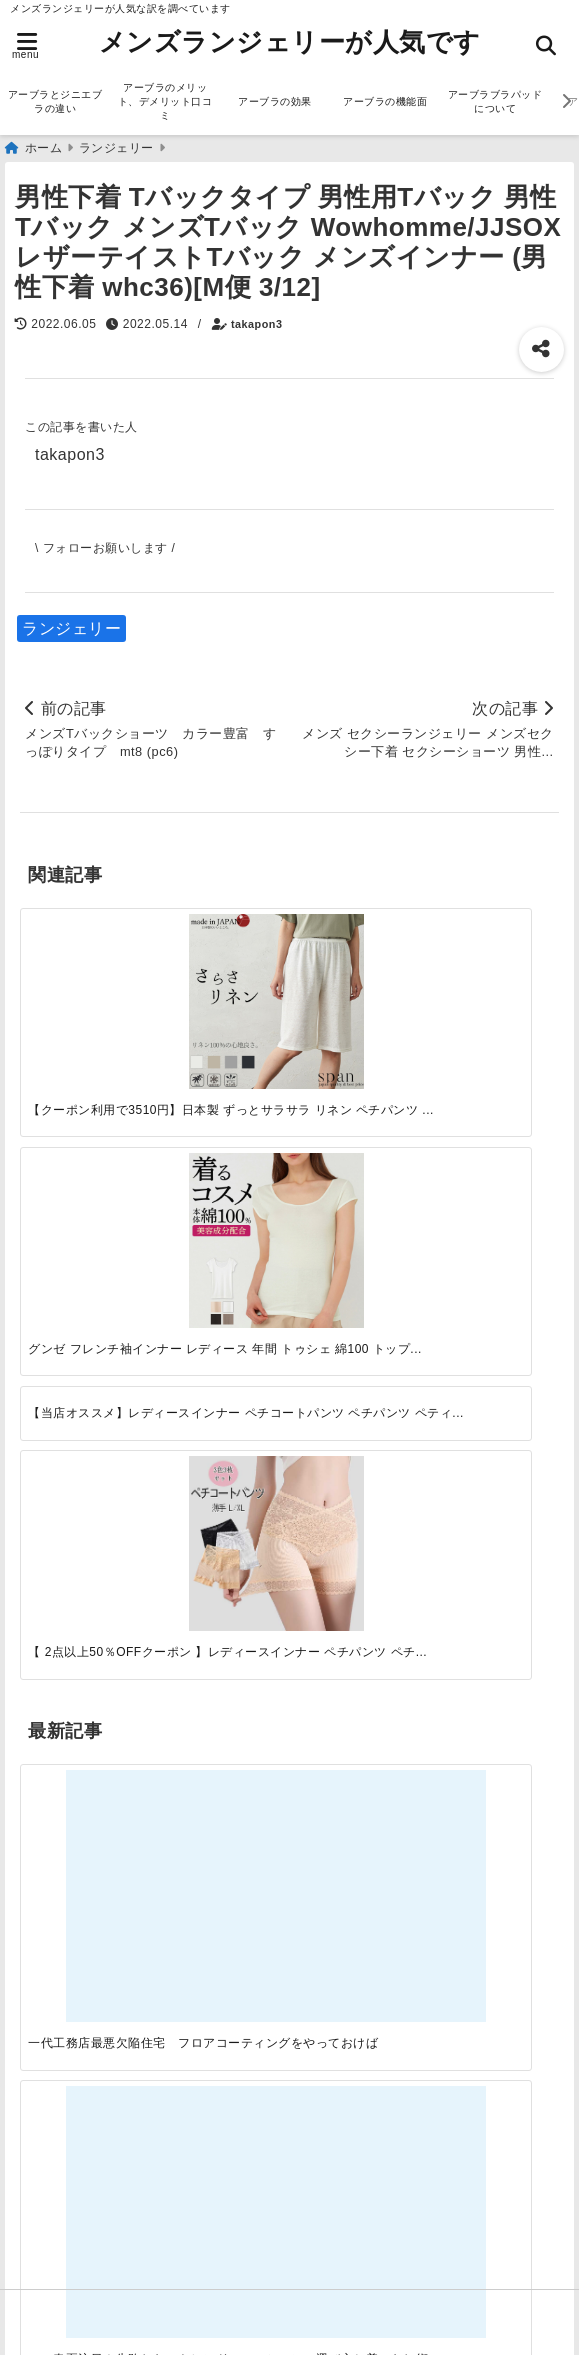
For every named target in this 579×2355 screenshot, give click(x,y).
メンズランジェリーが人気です (290, 42)
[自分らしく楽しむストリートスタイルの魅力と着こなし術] (357, 1210)
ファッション (74, 1601)
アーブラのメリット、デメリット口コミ (165, 101)
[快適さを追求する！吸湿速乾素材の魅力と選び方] (492, 1210)
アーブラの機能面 (385, 101)
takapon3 (256, 324)
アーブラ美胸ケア (91, 2225)
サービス (58, 1537)
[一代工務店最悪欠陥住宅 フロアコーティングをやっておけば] (87, 1210)
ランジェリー (71, 628)
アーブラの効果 (275, 101)
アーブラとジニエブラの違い (55, 101)
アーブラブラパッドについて (495, 101)
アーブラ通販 (74, 1505)
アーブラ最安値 (83, 2161)
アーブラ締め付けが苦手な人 (132, 2193)
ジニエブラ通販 (83, 1569)
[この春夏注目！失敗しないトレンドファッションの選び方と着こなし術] (222, 1210)
